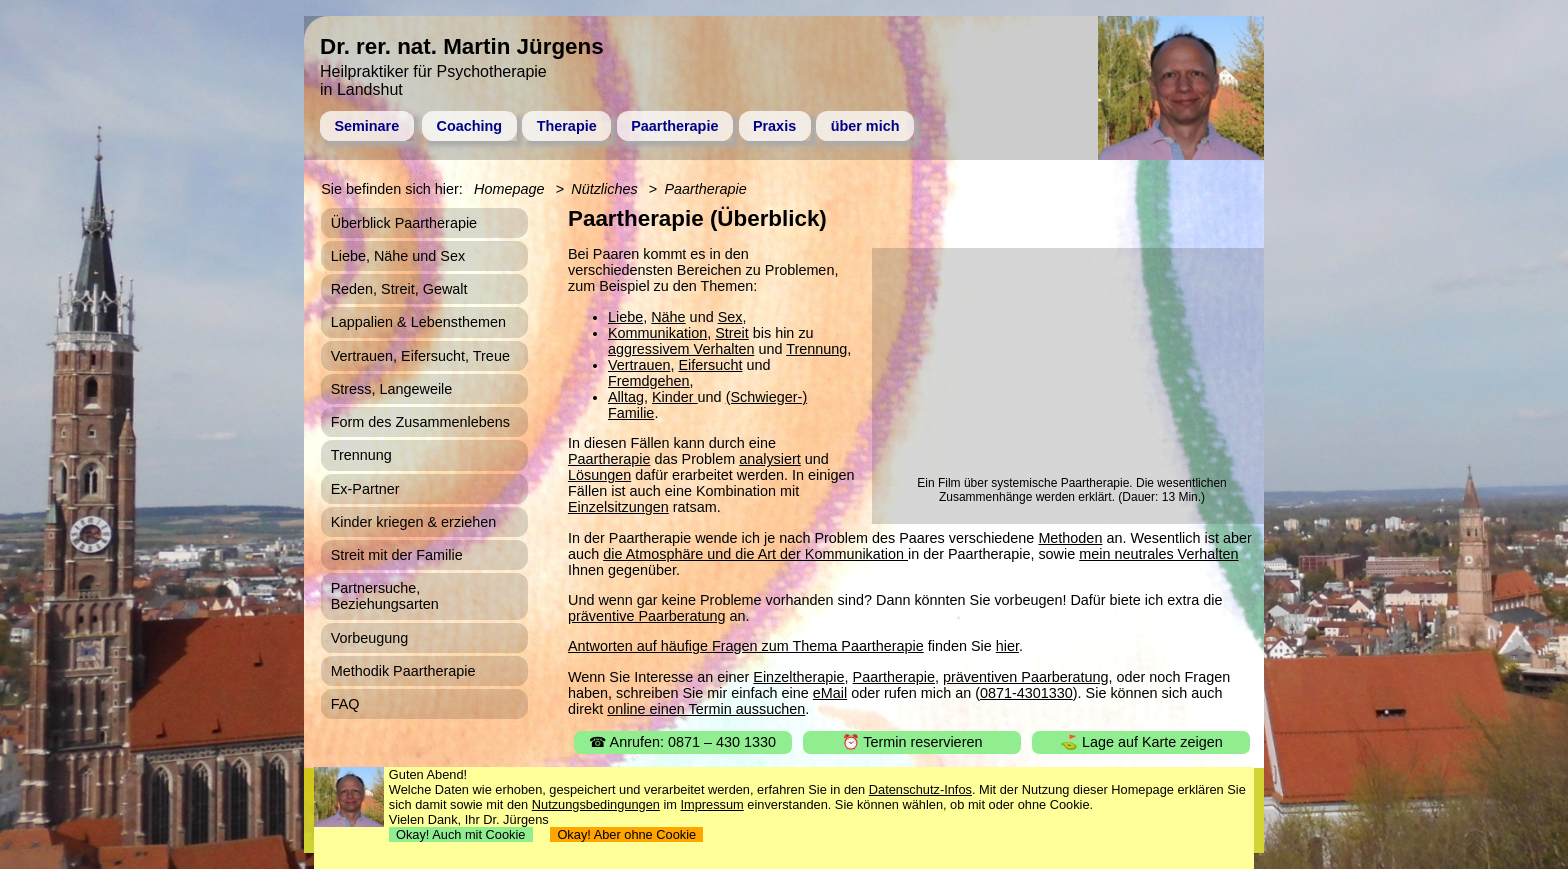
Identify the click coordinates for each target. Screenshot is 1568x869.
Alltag (626, 397)
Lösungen (599, 475)
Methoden (1070, 538)
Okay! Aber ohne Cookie (626, 834)
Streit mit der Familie (397, 555)
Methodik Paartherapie (403, 671)
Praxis (774, 126)
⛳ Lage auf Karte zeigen (1141, 742)
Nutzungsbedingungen (596, 804)
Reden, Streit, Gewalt (399, 289)
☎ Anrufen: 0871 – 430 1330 (682, 742)
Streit (732, 333)
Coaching (470, 126)
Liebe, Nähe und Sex (398, 256)
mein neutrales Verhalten (1158, 554)
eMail (830, 693)
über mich (865, 126)
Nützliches (604, 189)
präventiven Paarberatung (1026, 677)
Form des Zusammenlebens (420, 422)
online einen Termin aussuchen (706, 709)
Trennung (816, 349)
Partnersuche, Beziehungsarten (385, 596)
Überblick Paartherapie (404, 223)
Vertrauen (639, 365)
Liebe (625, 317)
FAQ (345, 704)
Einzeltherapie (798, 677)
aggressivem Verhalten (681, 349)
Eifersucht (710, 365)
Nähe (668, 317)
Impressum (712, 804)
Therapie (567, 126)
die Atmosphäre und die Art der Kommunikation (755, 554)
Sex (730, 317)
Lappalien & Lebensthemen (418, 322)
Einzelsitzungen (618, 507)
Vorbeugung (370, 638)
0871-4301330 (1026, 693)
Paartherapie (674, 126)
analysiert (770, 459)
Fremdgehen (649, 381)
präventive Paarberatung (647, 616)
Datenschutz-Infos (920, 789)
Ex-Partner (365, 489)
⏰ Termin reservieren (912, 742)
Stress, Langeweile (392, 389)
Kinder (675, 397)
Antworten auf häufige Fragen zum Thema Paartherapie (746, 646)
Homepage (509, 189)
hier (1007, 646)
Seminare (366, 126)
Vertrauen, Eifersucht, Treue (420, 356)
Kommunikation (657, 333)
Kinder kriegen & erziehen (414, 522)
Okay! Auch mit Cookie (461, 834)
